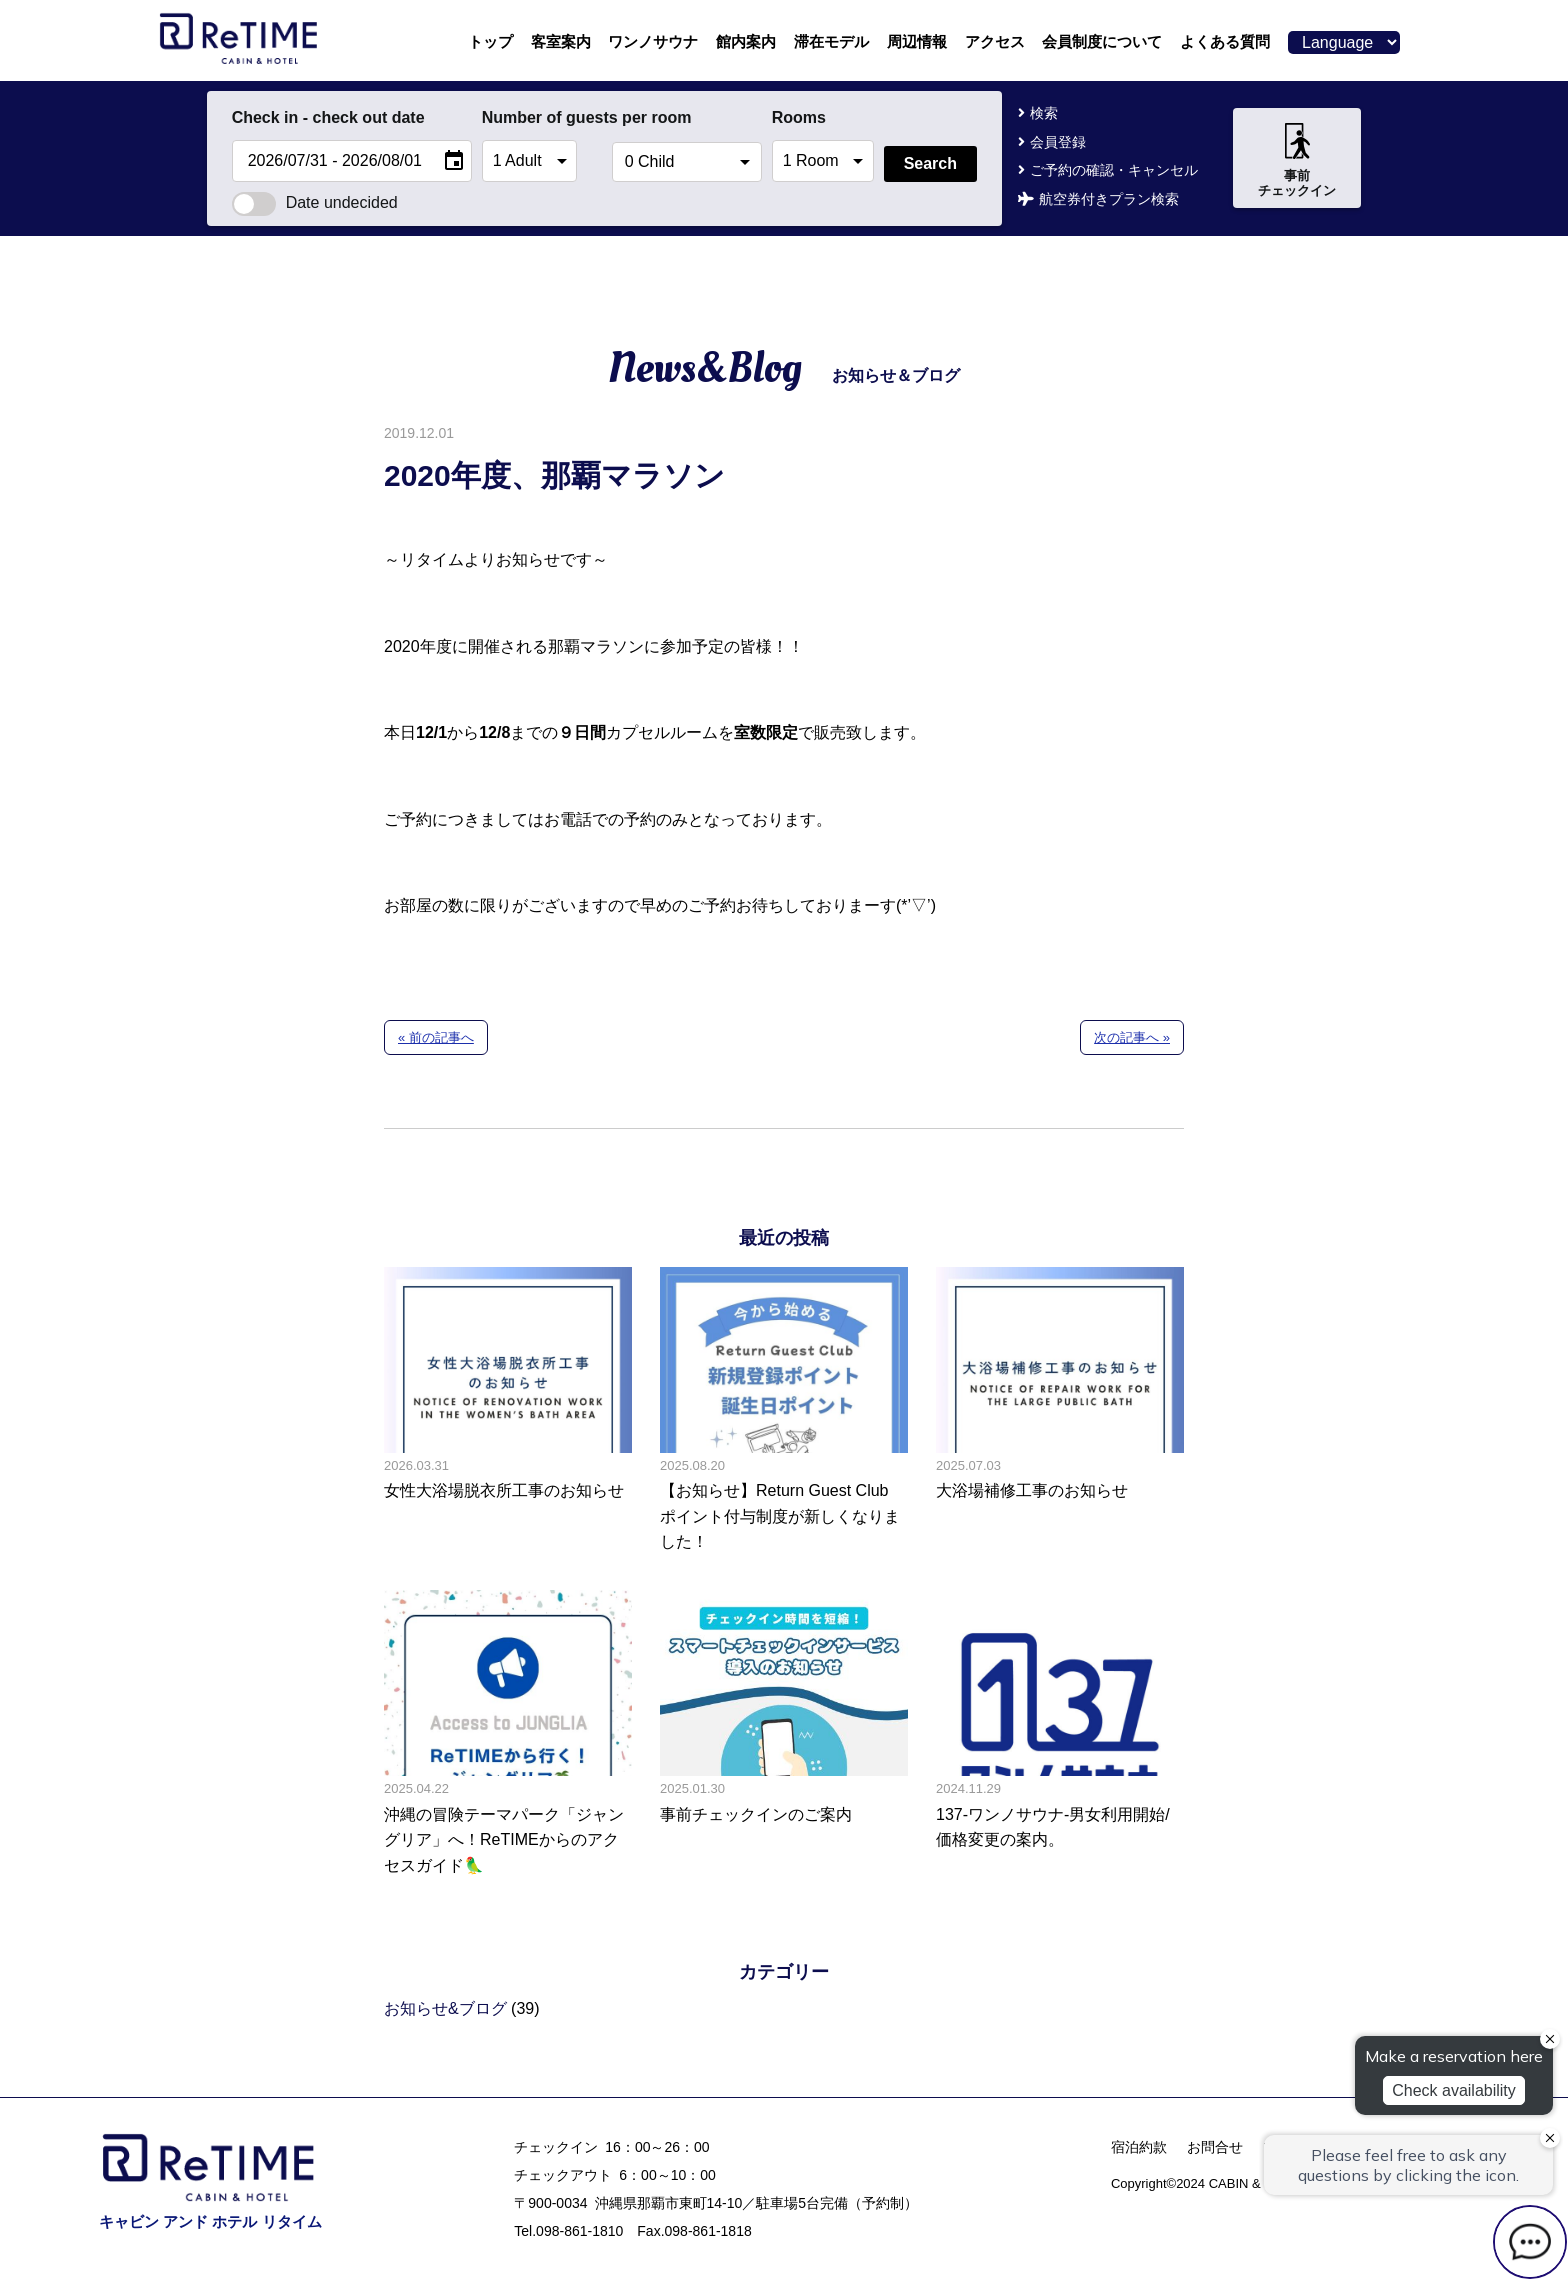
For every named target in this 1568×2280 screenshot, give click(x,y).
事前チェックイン (1297, 160)
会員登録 (1058, 142)
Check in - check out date (328, 117)
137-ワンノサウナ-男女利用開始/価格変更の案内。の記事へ (1060, 1734)
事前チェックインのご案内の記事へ (784, 1734)
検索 (1044, 113)
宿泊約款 (1139, 2147)
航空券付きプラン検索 (1109, 199)
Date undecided (315, 202)
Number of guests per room (542, 117)
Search (930, 163)
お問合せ (1215, 2147)
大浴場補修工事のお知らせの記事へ (1060, 1411)
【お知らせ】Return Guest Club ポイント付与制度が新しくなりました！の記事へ (784, 1411)
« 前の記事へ (436, 1037)
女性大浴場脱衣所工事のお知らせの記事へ (508, 1411)
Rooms (799, 117)
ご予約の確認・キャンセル (1114, 170)
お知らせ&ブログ (445, 2008)
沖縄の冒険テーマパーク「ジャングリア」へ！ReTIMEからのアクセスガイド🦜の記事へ (508, 1734)
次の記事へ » (1132, 1037)
